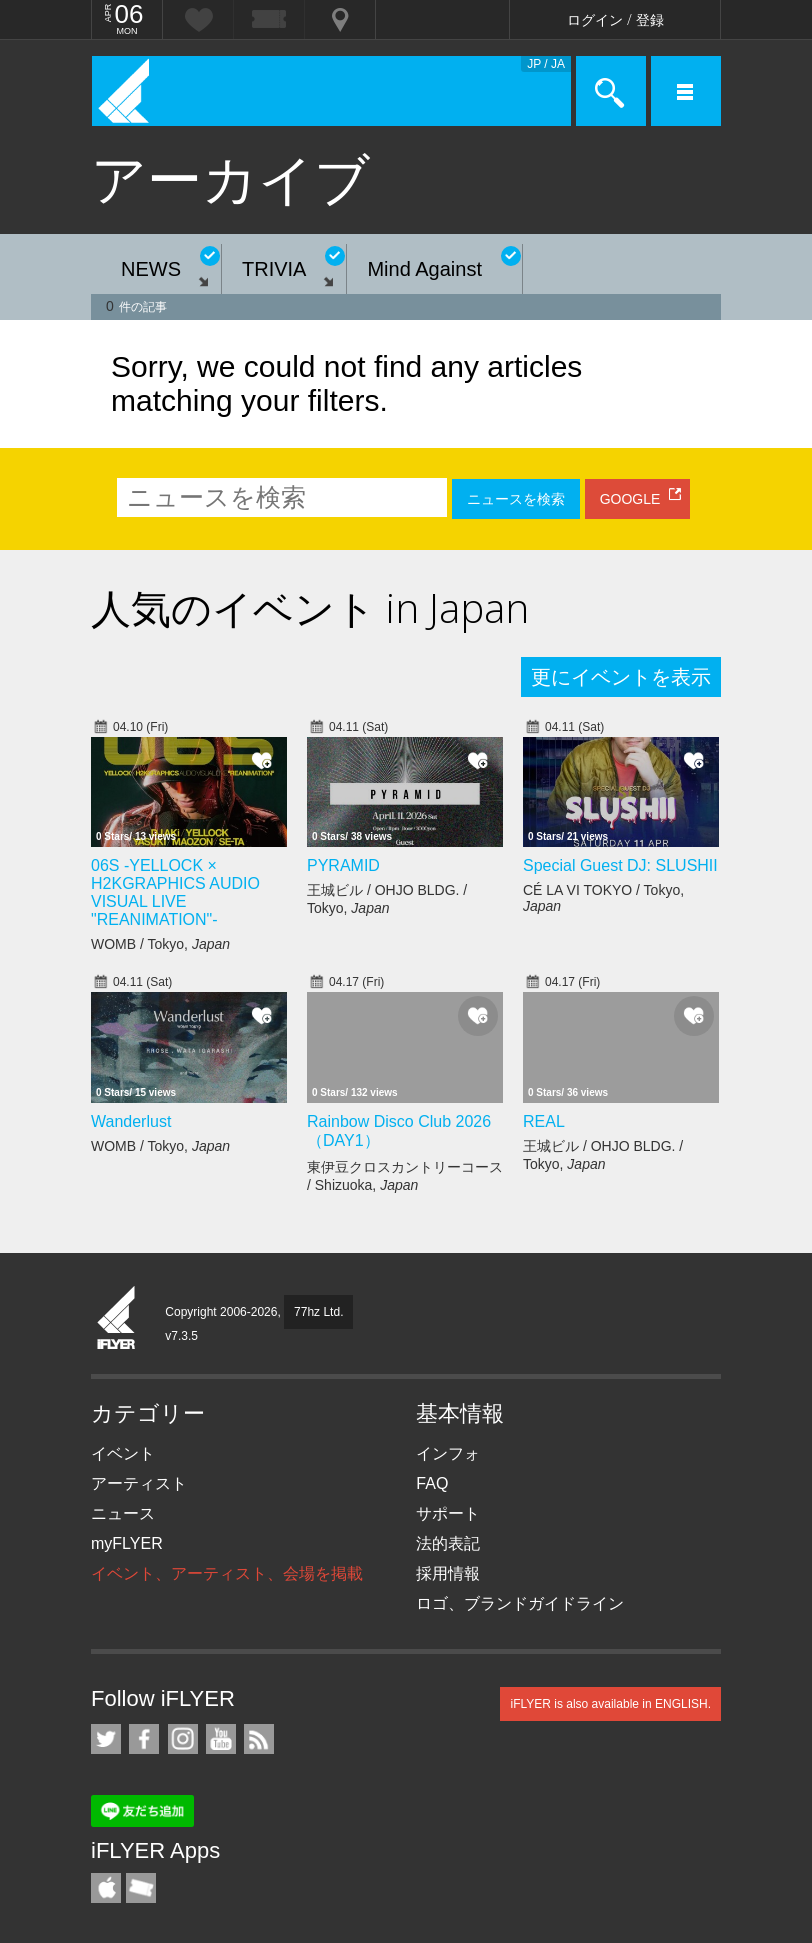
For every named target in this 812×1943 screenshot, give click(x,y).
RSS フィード (259, 1739)
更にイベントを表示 (621, 677)
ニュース (123, 1513)
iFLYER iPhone (106, 1888)
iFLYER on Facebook (144, 1739)
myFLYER (127, 1543)
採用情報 (448, 1573)
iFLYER (117, 1319)
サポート (448, 1513)
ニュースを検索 (516, 499)
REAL (544, 1121)
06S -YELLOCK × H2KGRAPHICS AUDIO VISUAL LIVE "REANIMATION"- (175, 892)
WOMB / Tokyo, (160, 944)
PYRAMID (343, 865)
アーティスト (139, 1483)
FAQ (432, 1483)
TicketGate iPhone (141, 1888)
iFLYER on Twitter (106, 1739)
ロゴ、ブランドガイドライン (520, 1603)
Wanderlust (131, 1121)
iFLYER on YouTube (221, 1739)
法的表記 (448, 1543)
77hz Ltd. (318, 1312)
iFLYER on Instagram (183, 1739)
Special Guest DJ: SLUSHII (620, 865)
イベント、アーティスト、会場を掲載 (227, 1573)
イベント (123, 1453)
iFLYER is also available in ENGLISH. (610, 1704)
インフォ (448, 1453)
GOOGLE (630, 499)
